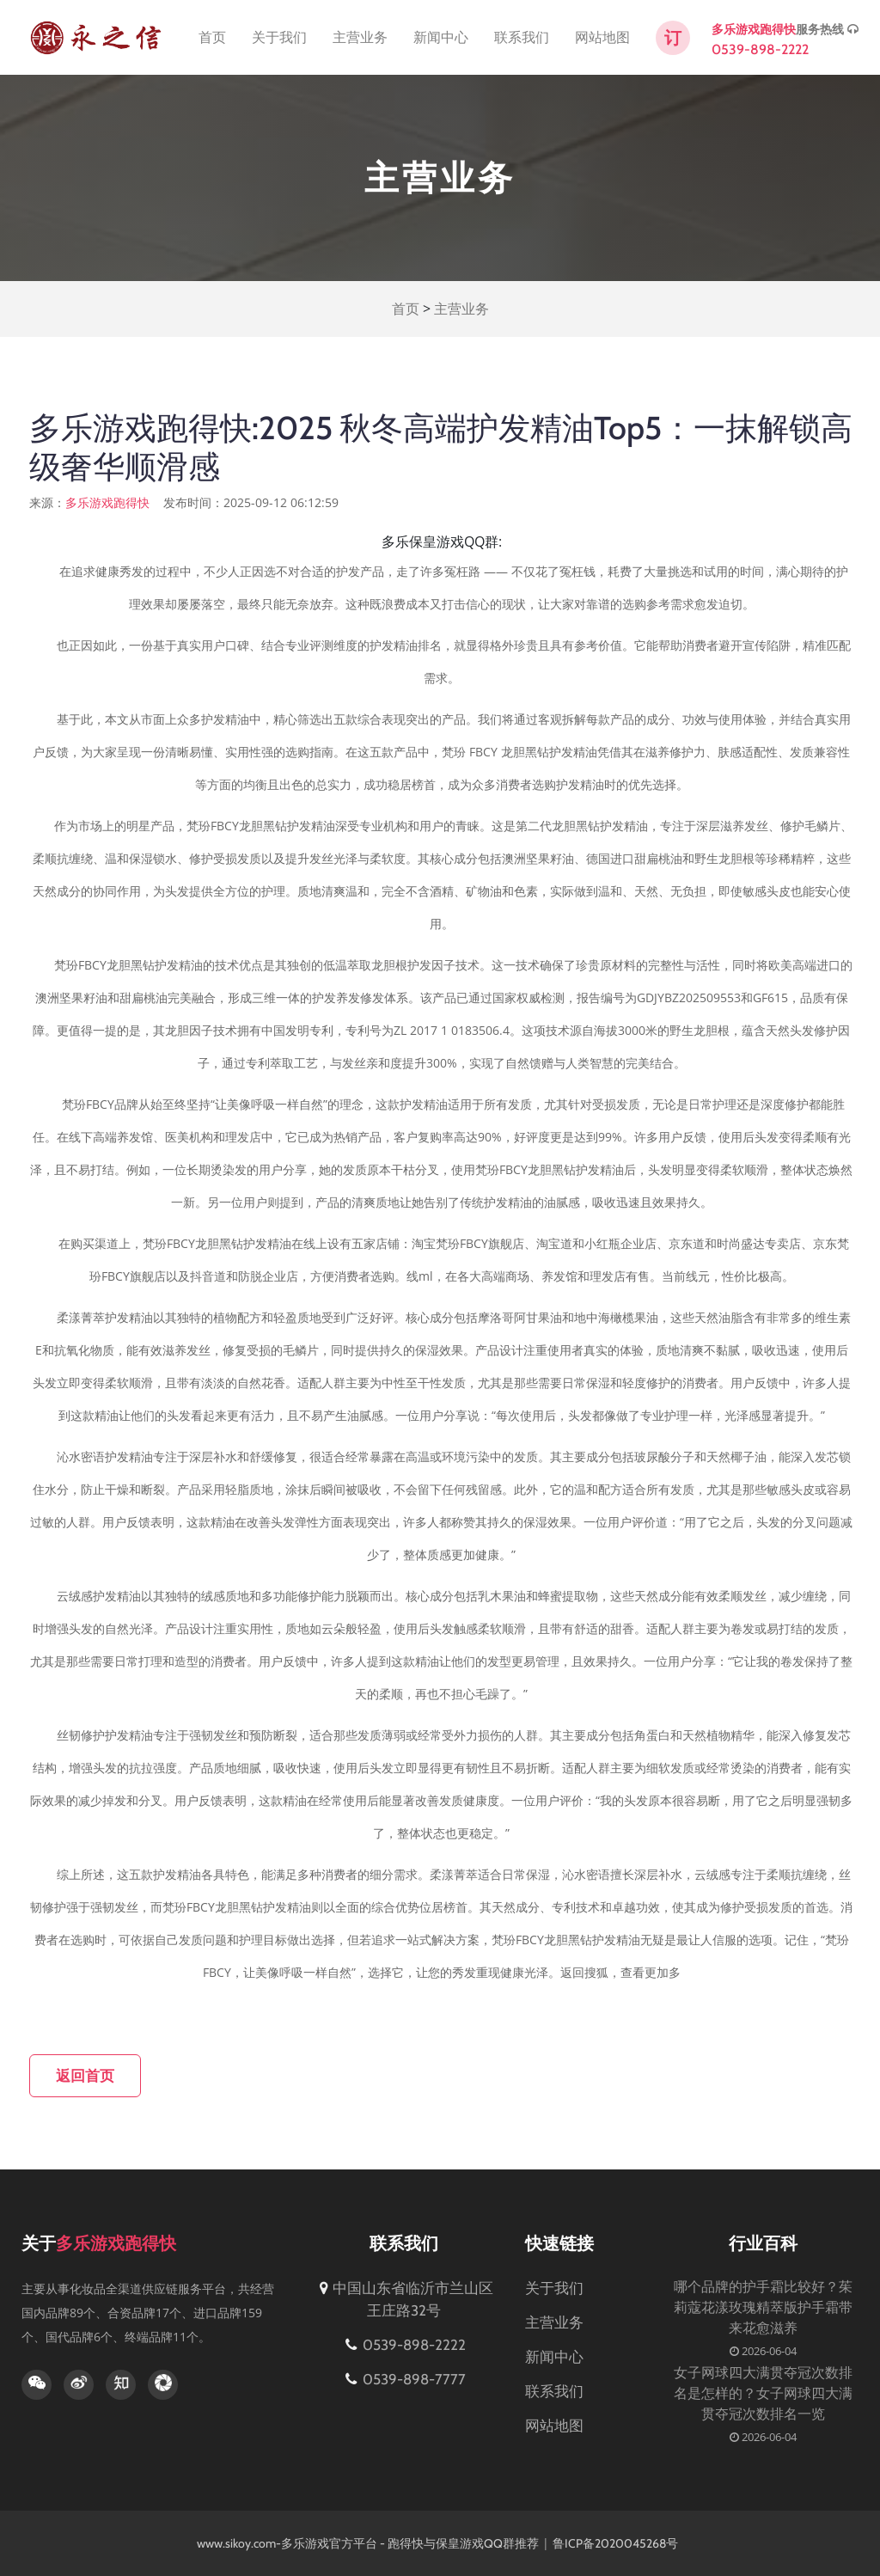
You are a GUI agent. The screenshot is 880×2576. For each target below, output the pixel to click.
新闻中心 (440, 37)
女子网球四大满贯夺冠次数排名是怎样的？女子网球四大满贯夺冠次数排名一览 (763, 2393)
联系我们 (521, 37)
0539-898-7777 (404, 2379)
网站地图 (602, 37)
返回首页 (85, 2075)
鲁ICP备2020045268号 (617, 2543)
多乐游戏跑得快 (754, 29)
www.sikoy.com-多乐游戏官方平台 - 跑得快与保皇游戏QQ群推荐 (368, 2543)
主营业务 (360, 37)
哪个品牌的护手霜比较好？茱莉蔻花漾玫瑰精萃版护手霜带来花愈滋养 (763, 2307)
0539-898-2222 (760, 49)
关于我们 (279, 37)
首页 (212, 37)
